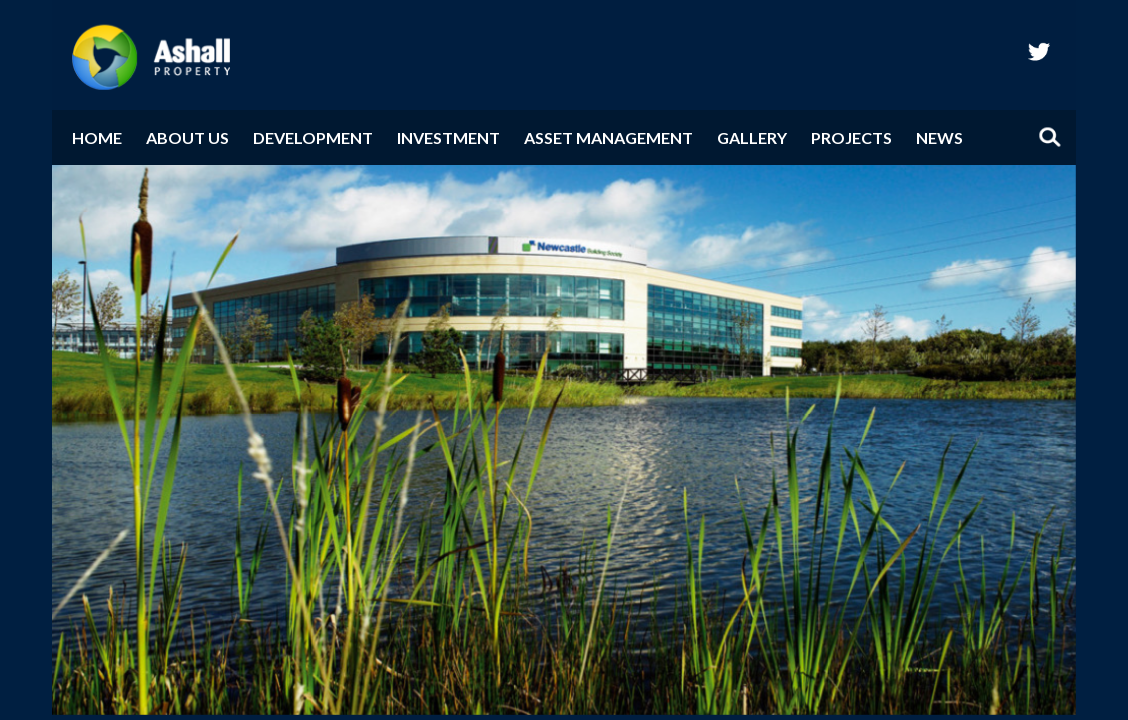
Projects (851, 137)
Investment (448, 137)
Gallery (752, 137)
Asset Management (608, 137)
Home (97, 137)
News (939, 137)
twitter (1039, 51)
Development (313, 137)
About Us (187, 137)
